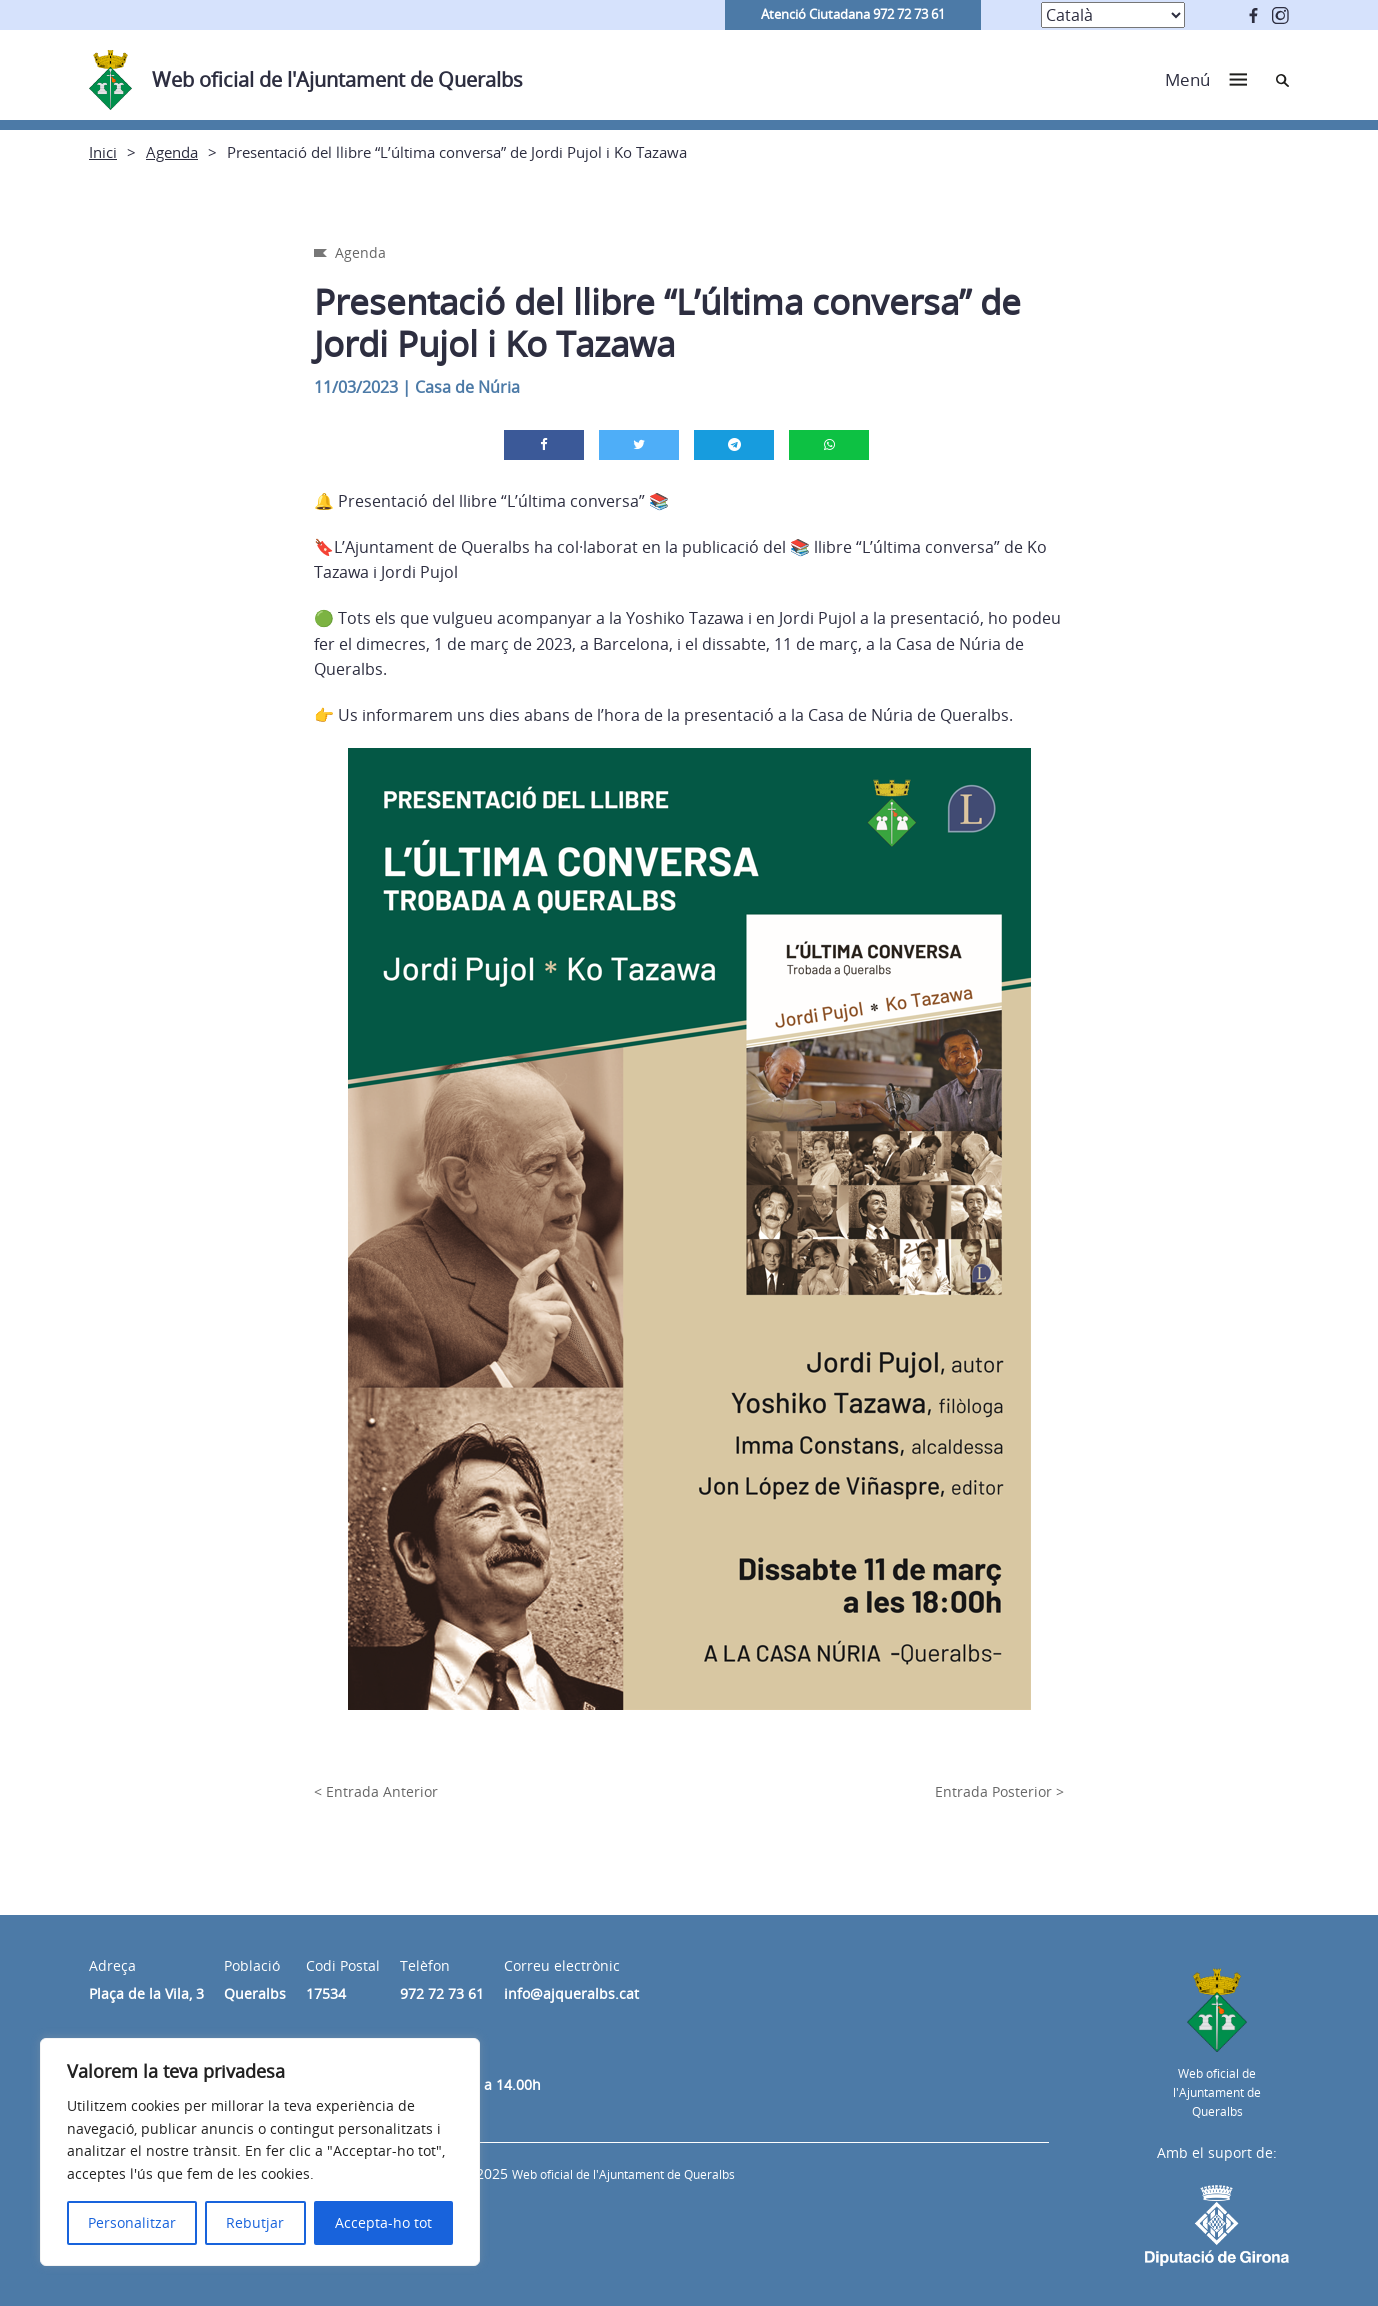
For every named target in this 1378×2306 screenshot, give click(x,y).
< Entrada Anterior (376, 1791)
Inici (103, 152)
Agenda (172, 152)
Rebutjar (255, 2222)
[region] (260, 2152)
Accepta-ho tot (383, 2222)
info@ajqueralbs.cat (571, 1993)
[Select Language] (1113, 15)
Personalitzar (132, 2222)
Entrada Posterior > (999, 1791)
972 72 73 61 (442, 1993)
